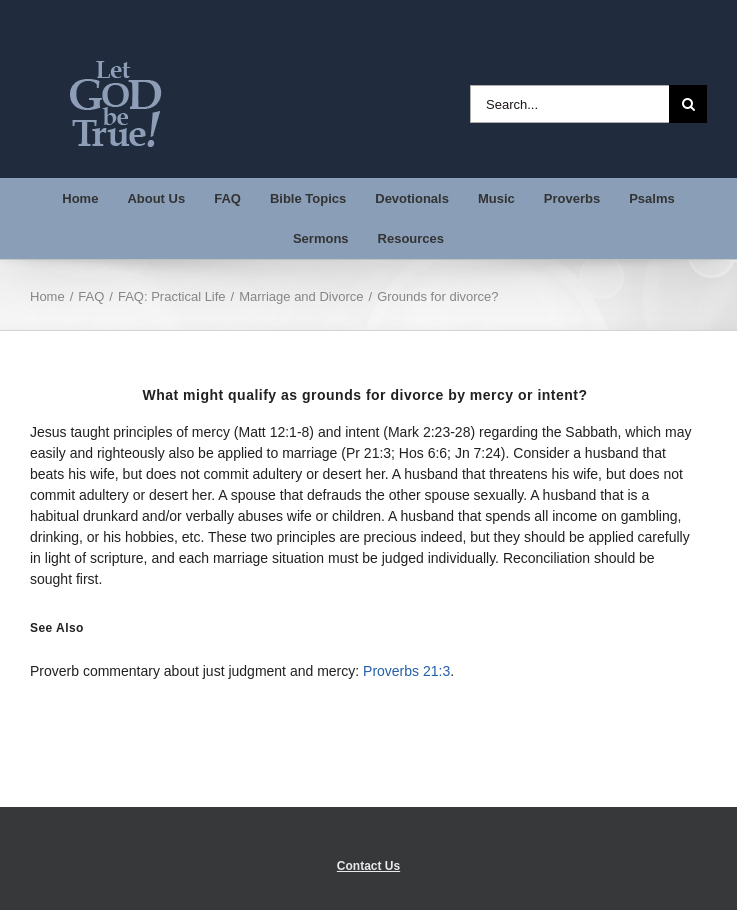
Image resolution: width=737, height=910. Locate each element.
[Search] (688, 104)
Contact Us (368, 866)
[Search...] (569, 104)
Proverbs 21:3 (406, 671)
